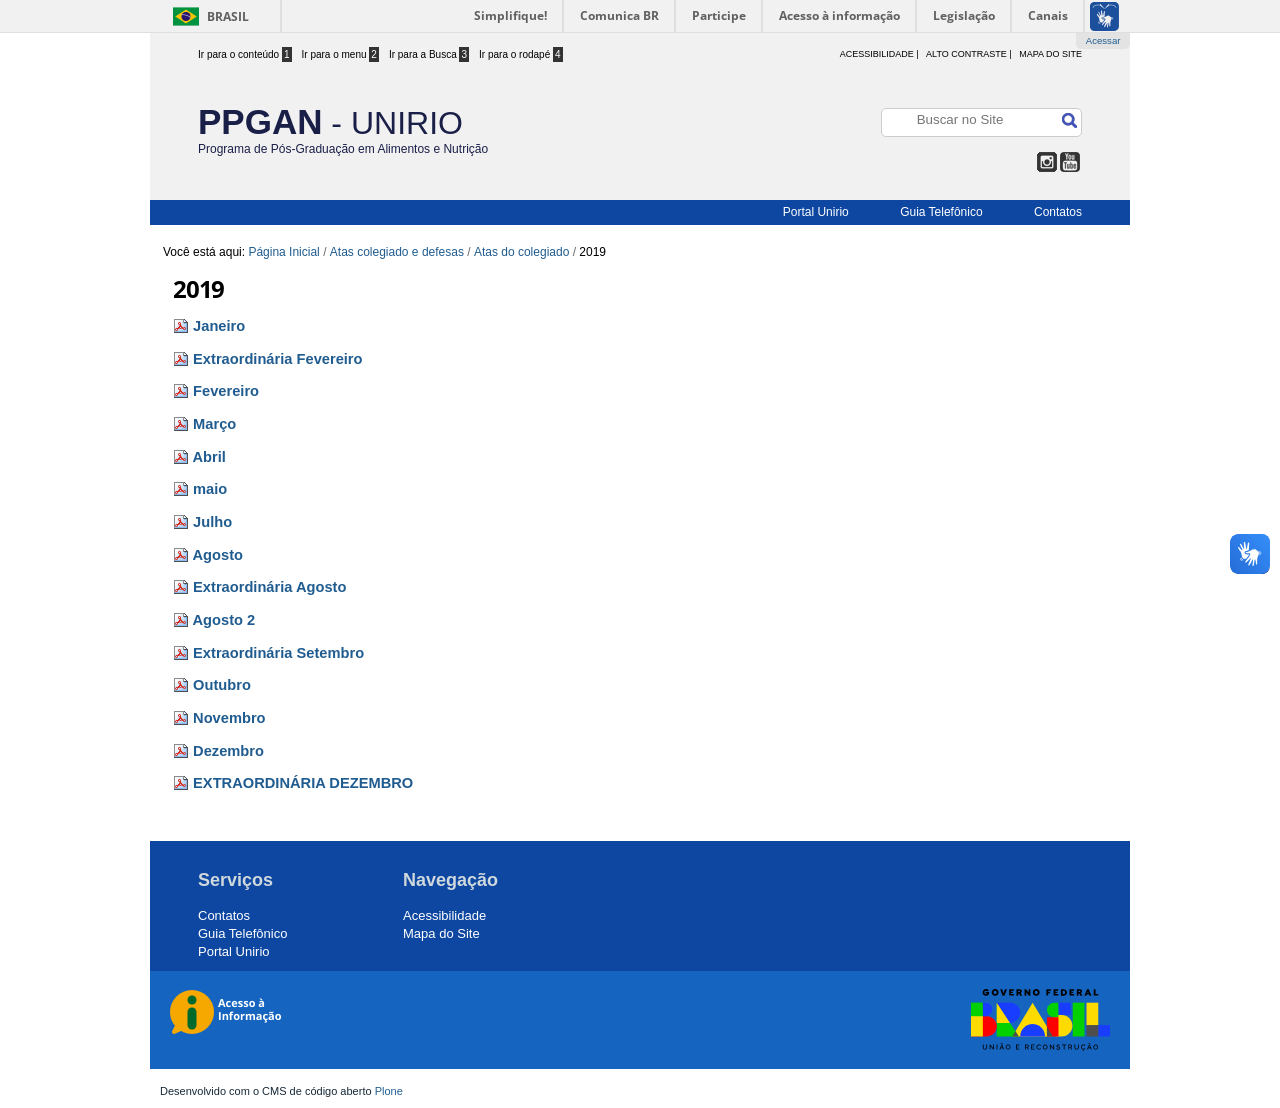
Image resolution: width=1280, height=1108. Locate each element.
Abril (209, 457)
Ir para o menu (340, 54)
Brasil (228, 16)
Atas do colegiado (521, 252)
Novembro (229, 718)
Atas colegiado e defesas (397, 252)
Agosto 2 (224, 620)
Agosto (218, 555)
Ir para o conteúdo (245, 54)
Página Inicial (283, 252)
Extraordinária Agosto (269, 587)
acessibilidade (877, 54)
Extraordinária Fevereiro (277, 359)
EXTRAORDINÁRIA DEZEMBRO (303, 783)
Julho (212, 522)
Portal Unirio (816, 212)
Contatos (1058, 212)
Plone (389, 1091)
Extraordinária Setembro (278, 653)
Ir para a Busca (429, 54)
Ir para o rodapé (521, 54)
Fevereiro (226, 391)
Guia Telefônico (941, 212)
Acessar (1103, 40)
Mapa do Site (1050, 54)
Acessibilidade (444, 915)
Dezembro (228, 751)
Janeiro (219, 326)
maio (210, 489)
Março (214, 424)
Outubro (222, 685)
